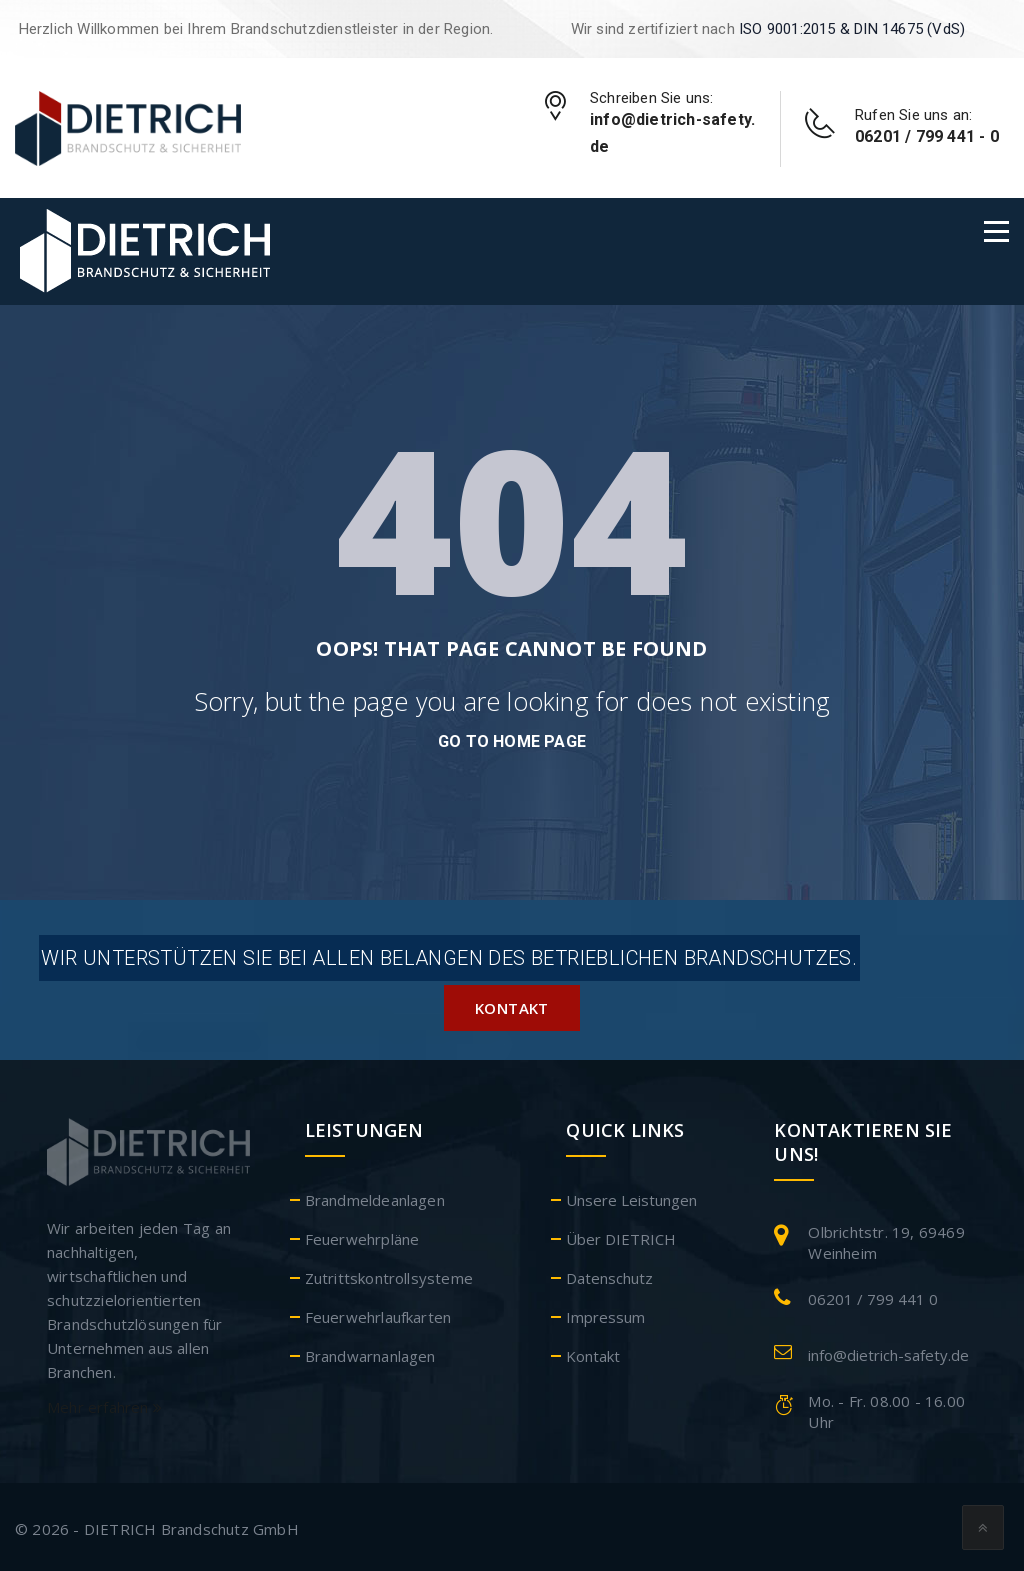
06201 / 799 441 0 (873, 1294)
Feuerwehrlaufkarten (378, 1312)
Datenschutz (609, 1273)
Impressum (605, 1312)
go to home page (512, 741)
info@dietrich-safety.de (888, 1350)
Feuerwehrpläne (362, 1234)
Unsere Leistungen (631, 1195)
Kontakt (512, 1003)
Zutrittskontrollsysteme (389, 1273)
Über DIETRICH (621, 1234)
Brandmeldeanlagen (375, 1195)
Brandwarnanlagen (370, 1351)
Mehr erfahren (104, 1402)
